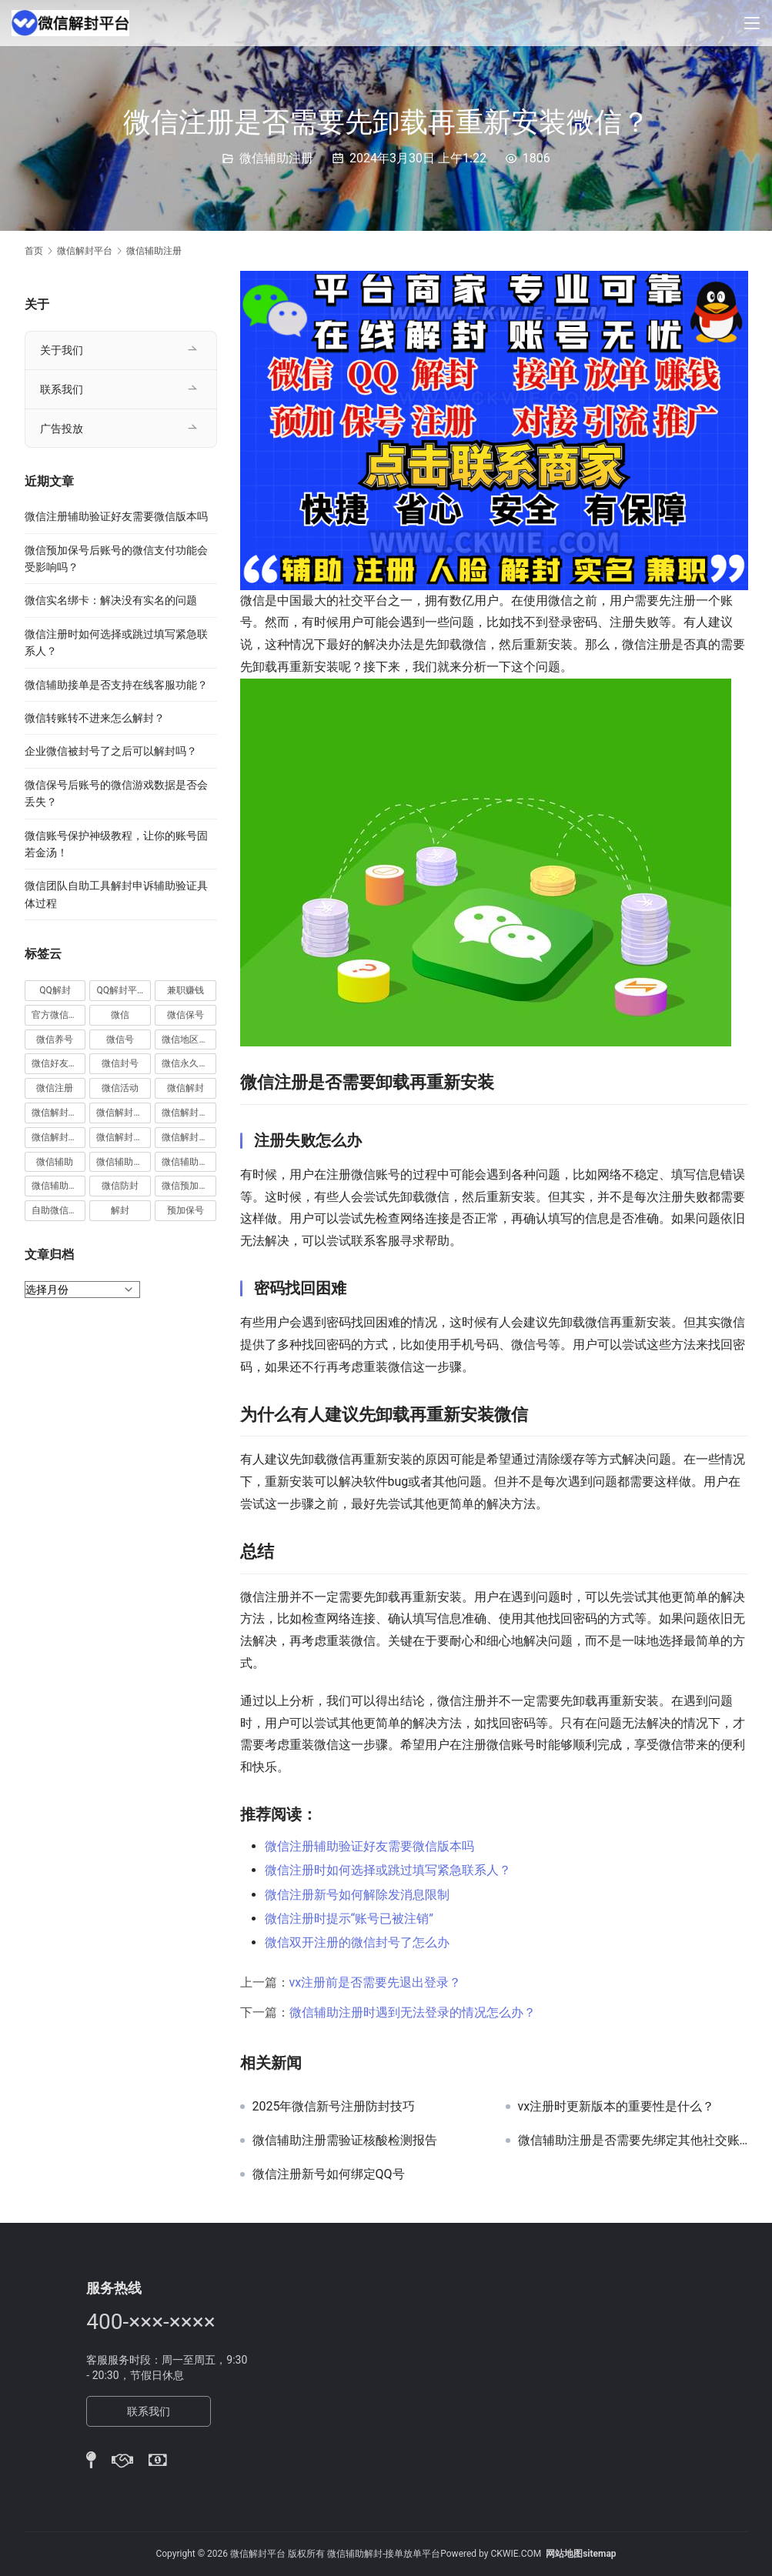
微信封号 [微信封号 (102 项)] (120, 1063)
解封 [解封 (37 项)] (120, 1210)
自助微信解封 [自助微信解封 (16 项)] (59, 1210)
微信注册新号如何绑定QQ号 (328, 2174)
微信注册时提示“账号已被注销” (349, 1918)
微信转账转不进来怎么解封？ (95, 718)
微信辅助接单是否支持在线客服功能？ (116, 685)
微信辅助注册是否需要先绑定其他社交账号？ (633, 2140)
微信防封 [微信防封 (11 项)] (120, 1185)
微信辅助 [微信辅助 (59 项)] (54, 1161)
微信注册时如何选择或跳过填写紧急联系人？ (388, 1870)
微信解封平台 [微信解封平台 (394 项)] (189, 1112)
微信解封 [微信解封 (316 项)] (185, 1088)
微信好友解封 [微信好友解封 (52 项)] (59, 1063)
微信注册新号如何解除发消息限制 (357, 1894)
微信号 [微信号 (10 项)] (120, 1039)
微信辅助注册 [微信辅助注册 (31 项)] (123, 1161)
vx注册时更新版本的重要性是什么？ (616, 2107)
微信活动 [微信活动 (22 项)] (120, 1088)
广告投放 (61, 428)
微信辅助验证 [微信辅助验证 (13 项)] (59, 1185)
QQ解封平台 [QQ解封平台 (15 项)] (121, 990)
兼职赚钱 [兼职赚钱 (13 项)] (185, 990)
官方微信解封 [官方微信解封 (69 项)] (59, 1014)
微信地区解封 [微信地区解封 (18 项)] (189, 1039)
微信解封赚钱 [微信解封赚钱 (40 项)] (123, 1137)
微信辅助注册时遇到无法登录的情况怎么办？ (412, 2012)
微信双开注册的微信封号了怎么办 (357, 1942)
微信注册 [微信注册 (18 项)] (54, 1088)
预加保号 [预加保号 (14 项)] (185, 1210)
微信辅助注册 (276, 158)
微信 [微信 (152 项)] (120, 1014)
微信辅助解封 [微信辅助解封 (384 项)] (189, 1161)
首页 (34, 250)
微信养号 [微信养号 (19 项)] (54, 1039)
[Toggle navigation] (752, 23)
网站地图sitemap (581, 2553)
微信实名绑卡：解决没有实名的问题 (111, 600)
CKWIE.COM (515, 2553)
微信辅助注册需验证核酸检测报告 (344, 2140)
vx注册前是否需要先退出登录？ (375, 1982)
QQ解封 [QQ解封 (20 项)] (55, 990)
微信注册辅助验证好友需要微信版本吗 (369, 1846)
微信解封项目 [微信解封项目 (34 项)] (189, 1137)
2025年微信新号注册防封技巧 (334, 2107)
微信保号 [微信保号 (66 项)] (185, 1014)
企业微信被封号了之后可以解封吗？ (111, 751)
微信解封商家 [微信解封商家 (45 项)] (123, 1112)
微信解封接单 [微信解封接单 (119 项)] (59, 1137)
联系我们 (61, 389)
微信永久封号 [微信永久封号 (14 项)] (189, 1063)
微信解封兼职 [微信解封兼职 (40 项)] (59, 1112)
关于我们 (61, 350)
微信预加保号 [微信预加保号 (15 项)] (189, 1185)
